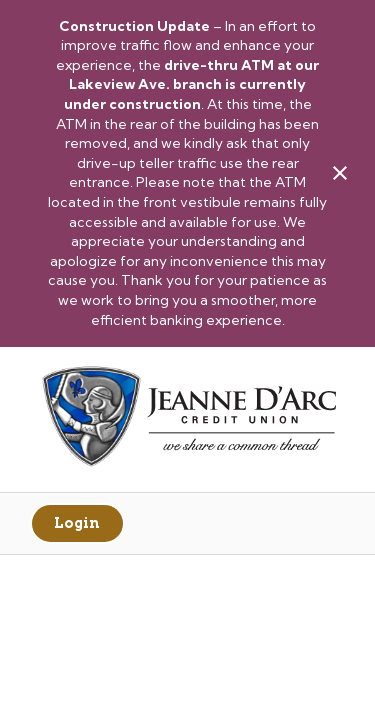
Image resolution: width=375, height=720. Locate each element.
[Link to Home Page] (187, 419)
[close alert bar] (340, 173)
